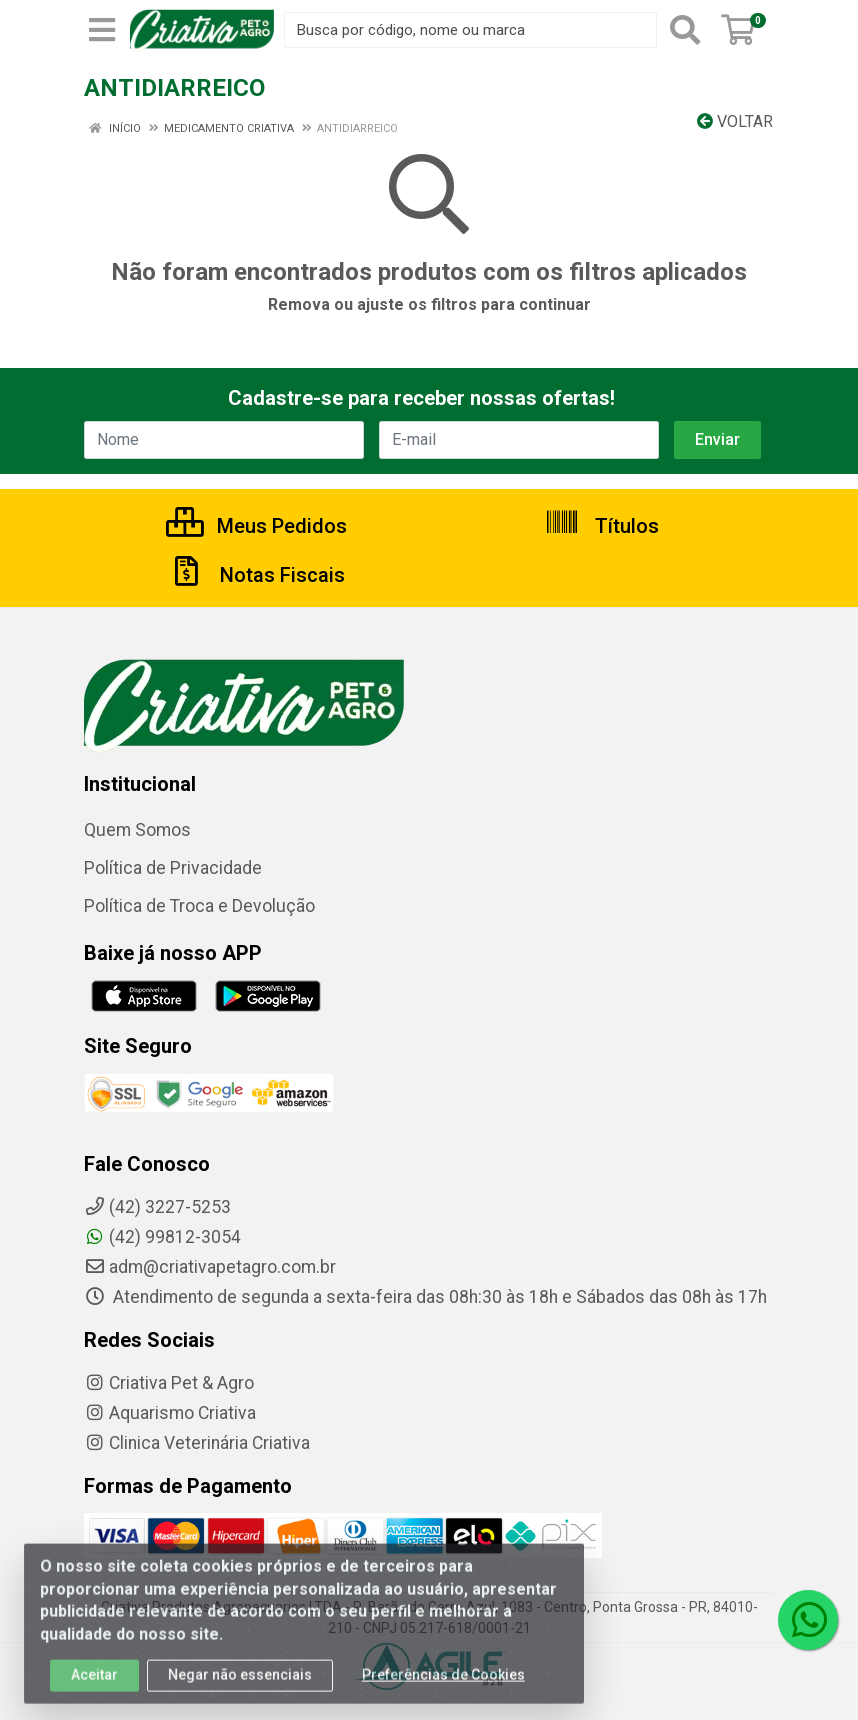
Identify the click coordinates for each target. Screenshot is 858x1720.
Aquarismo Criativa (170, 1413)
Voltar (735, 121)
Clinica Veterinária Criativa (197, 1443)
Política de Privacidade (173, 868)
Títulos (601, 526)
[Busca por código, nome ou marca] (470, 30)
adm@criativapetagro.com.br (210, 1267)
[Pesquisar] (685, 30)
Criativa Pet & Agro (169, 1383)
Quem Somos (137, 830)
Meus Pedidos (256, 526)
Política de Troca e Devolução (199, 906)
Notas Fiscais (257, 575)
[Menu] (102, 30)
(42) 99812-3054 (162, 1237)
